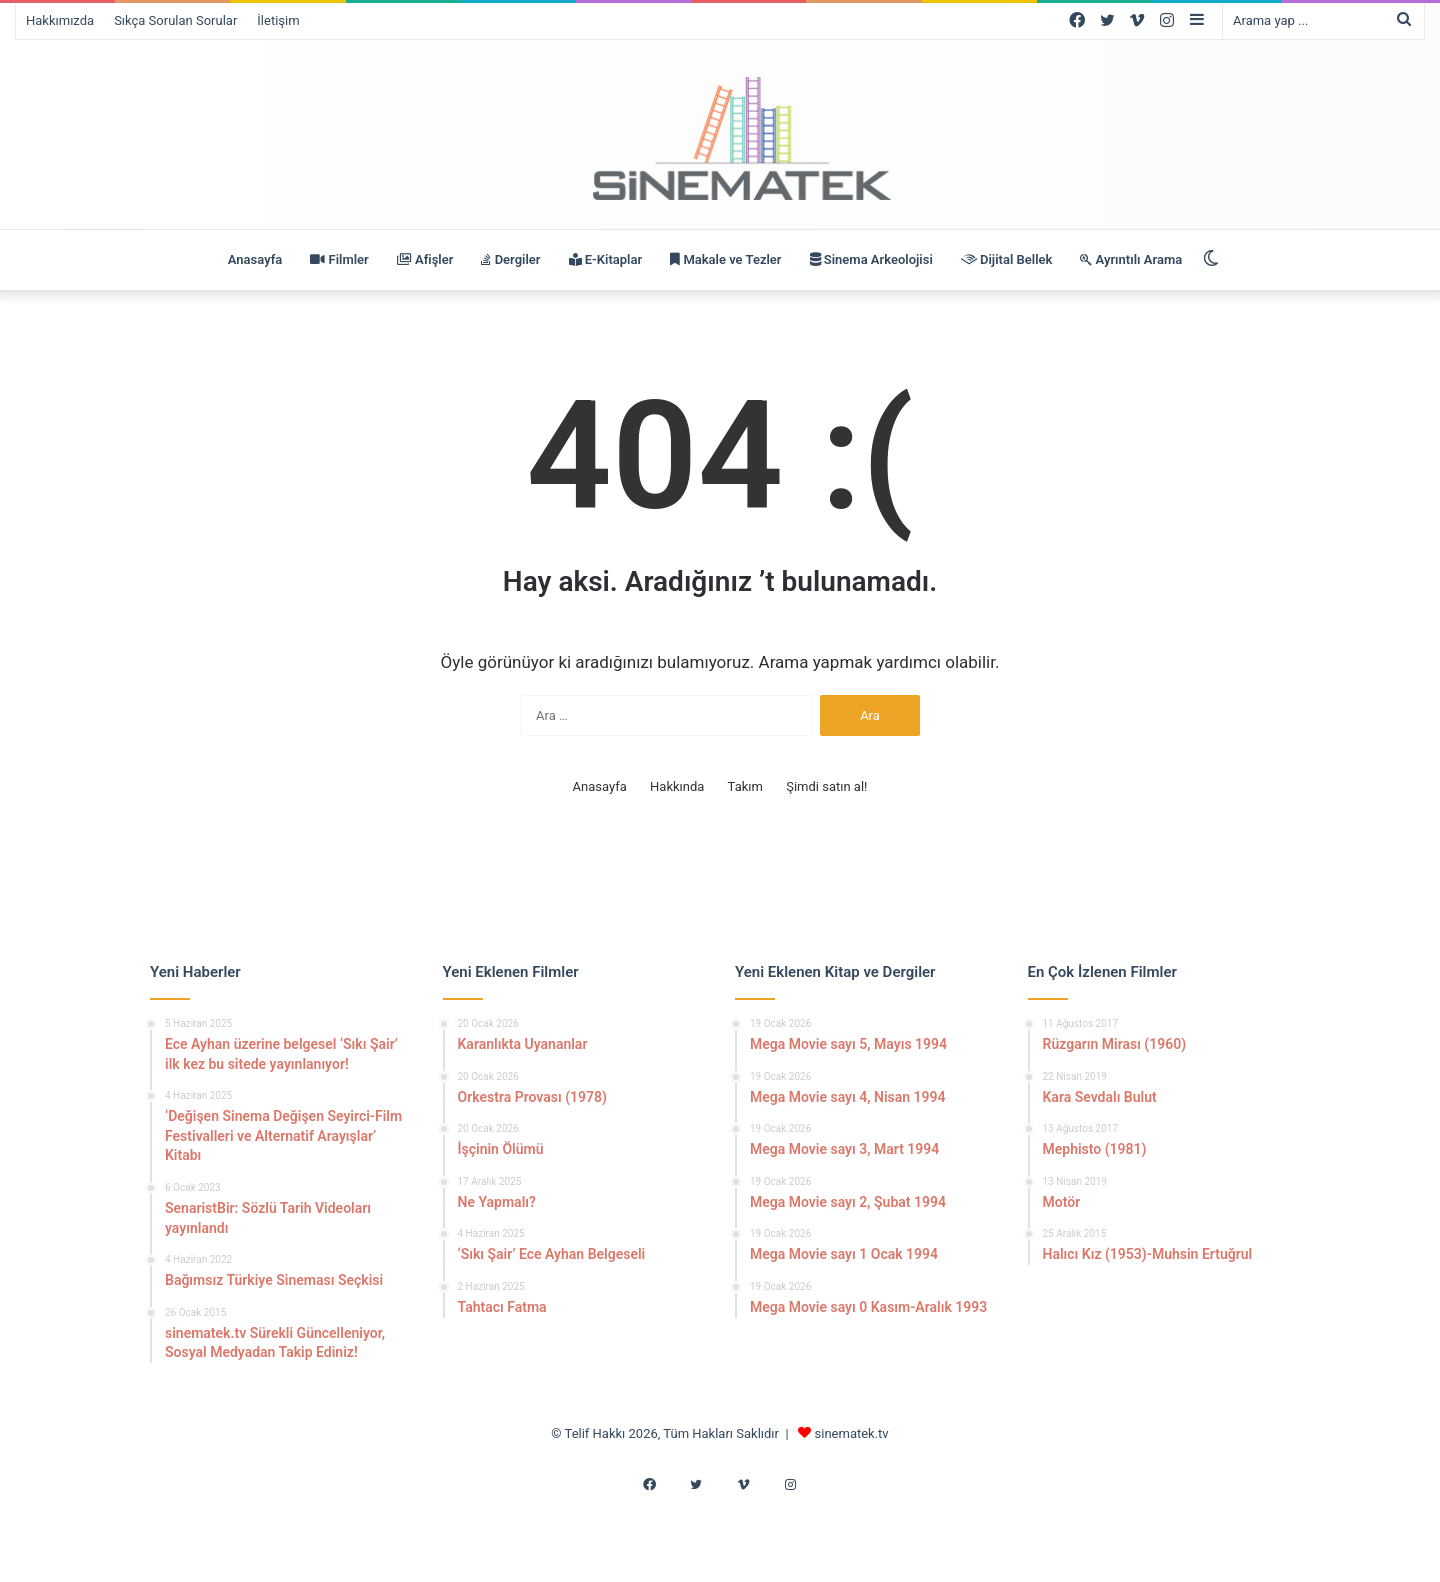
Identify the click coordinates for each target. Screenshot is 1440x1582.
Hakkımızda (60, 20)
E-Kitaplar (606, 259)
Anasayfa (255, 259)
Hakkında (677, 786)
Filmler (339, 259)
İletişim (278, 20)
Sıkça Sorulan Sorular (175, 20)
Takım (745, 786)
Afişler (425, 259)
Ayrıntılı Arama (1131, 259)
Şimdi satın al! (826, 786)
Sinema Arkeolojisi (871, 259)
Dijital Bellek (1007, 259)
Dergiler (510, 259)
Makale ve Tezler (725, 259)
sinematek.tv (852, 1433)
